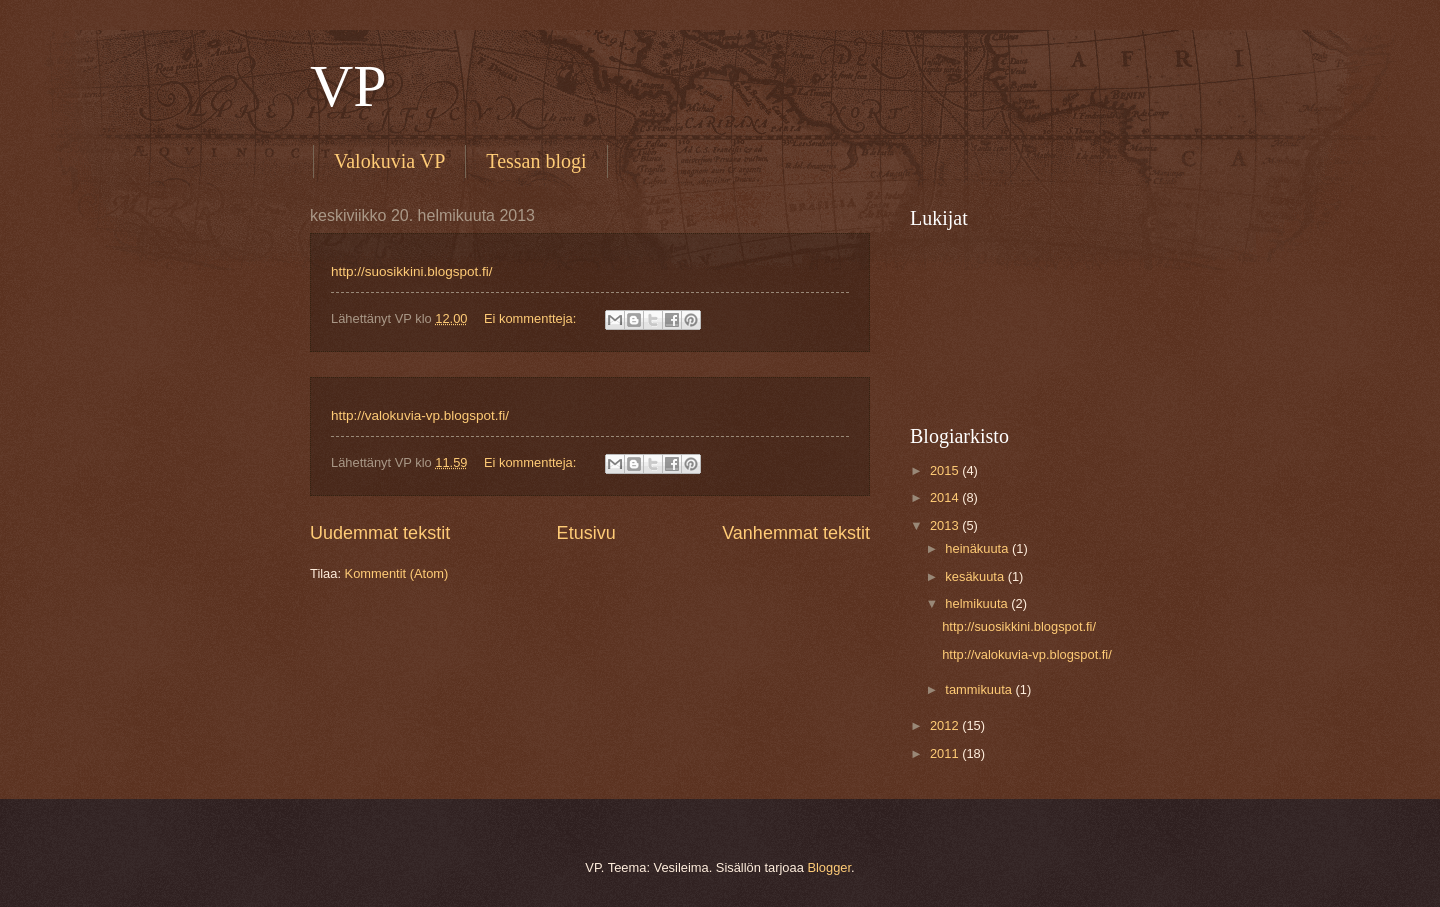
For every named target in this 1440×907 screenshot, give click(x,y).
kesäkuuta (976, 576)
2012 (946, 725)
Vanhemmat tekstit (796, 533)
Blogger (829, 867)
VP (348, 86)
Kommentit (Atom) (397, 573)
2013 (946, 525)
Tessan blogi (536, 161)
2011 (946, 753)
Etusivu (586, 533)
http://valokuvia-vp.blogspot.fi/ (420, 415)
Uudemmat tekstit (380, 533)
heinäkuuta (978, 548)
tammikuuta (980, 689)
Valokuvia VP (389, 161)
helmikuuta (978, 603)
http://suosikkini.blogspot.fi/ (412, 271)
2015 (946, 470)
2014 (946, 497)
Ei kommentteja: (532, 318)
